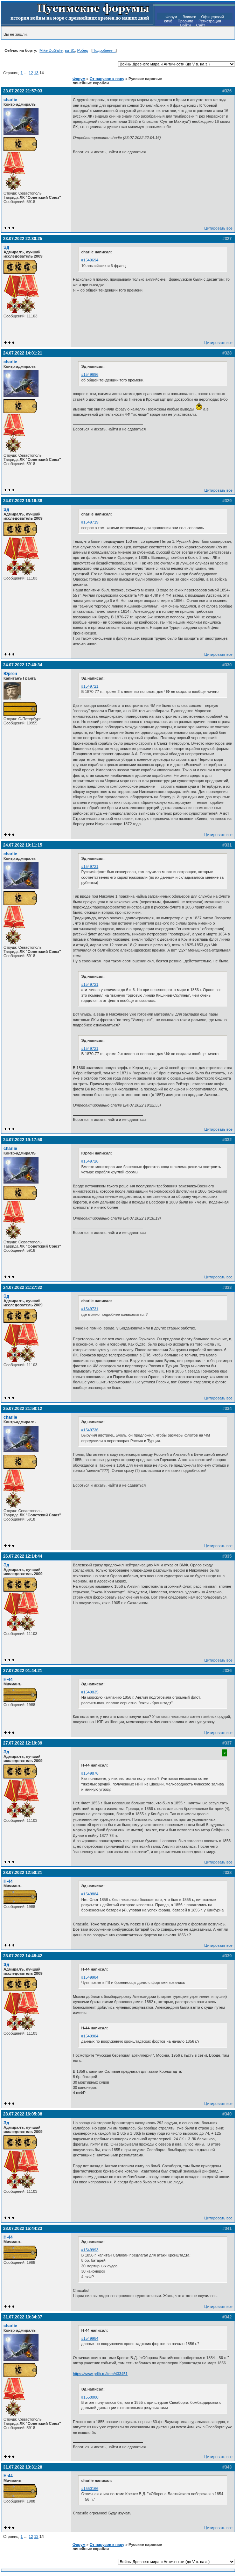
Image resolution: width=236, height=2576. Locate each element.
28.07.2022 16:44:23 (22, 2228)
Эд (6, 247)
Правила (185, 21)
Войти (185, 25)
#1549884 (89, 1894)
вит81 (70, 50)
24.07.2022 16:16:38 (22, 500)
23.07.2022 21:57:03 (22, 91)
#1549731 (89, 1309)
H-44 (8, 1679)
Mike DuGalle (51, 50)
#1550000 (89, 2397)
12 (31, 73)
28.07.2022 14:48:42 (22, 1955)
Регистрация (210, 21)
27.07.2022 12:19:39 (22, 1743)
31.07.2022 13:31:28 (22, 2467)
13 (36, 73)
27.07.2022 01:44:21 (22, 1670)
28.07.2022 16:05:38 (22, 2114)
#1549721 (89, 686)
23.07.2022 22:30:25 (22, 238)
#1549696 (89, 374)
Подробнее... (104, 50)
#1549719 (89, 522)
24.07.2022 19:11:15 (22, 845)
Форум (171, 17)
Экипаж (189, 17)
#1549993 (89, 2250)
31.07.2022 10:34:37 (22, 2317)
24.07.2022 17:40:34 (22, 664)
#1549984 (89, 1977)
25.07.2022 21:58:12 (22, 1408)
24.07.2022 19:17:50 (22, 1139)
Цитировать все (218, 228)
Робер (82, 50)
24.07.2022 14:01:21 (22, 353)
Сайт (200, 25)
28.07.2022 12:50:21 (22, 1872)
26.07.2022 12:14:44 (22, 1556)
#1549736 (89, 1430)
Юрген (10, 673)
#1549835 (89, 1692)
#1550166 (89, 2488)
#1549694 (89, 260)
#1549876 (89, 1773)
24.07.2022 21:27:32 (22, 1287)
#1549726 (89, 1161)
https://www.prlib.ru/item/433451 (100, 2374)
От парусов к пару (107, 79)
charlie (10, 99)
